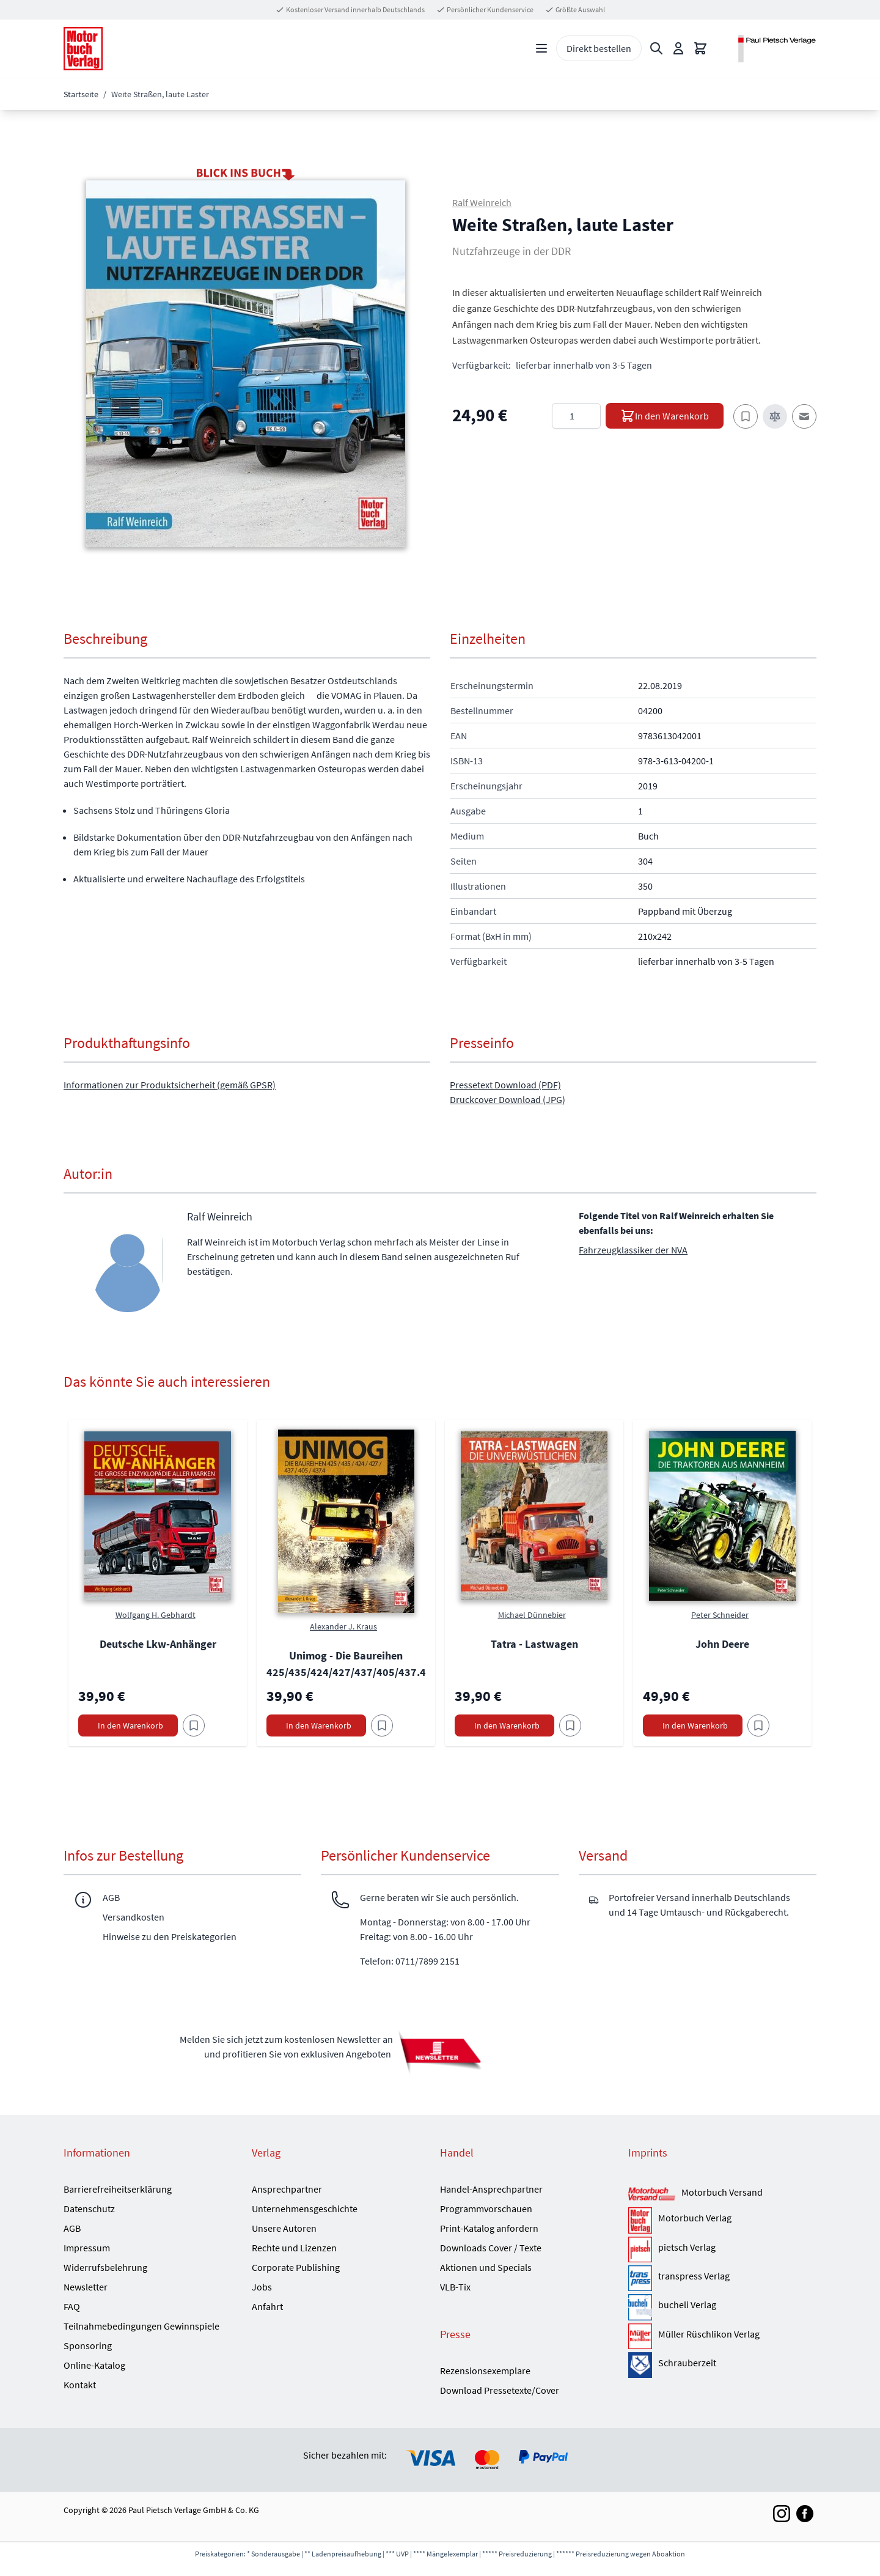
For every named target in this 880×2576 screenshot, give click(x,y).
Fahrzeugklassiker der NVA (633, 1250)
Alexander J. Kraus (343, 1626)
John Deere (722, 1644)
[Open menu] (541, 48)
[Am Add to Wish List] (194, 1725)
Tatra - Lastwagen (534, 1644)
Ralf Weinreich (482, 202)
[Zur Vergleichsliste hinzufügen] (775, 416)
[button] (245, 363)
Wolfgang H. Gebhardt (156, 1614)
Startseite (81, 94)
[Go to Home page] (83, 48)
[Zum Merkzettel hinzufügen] (745, 416)
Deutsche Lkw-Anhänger (158, 1644)
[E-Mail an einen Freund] (804, 416)
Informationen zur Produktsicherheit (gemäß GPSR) (170, 1085)
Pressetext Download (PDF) (505, 1085)
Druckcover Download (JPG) (507, 1099)
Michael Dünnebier (532, 1614)
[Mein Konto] (678, 48)
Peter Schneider (720, 1614)
